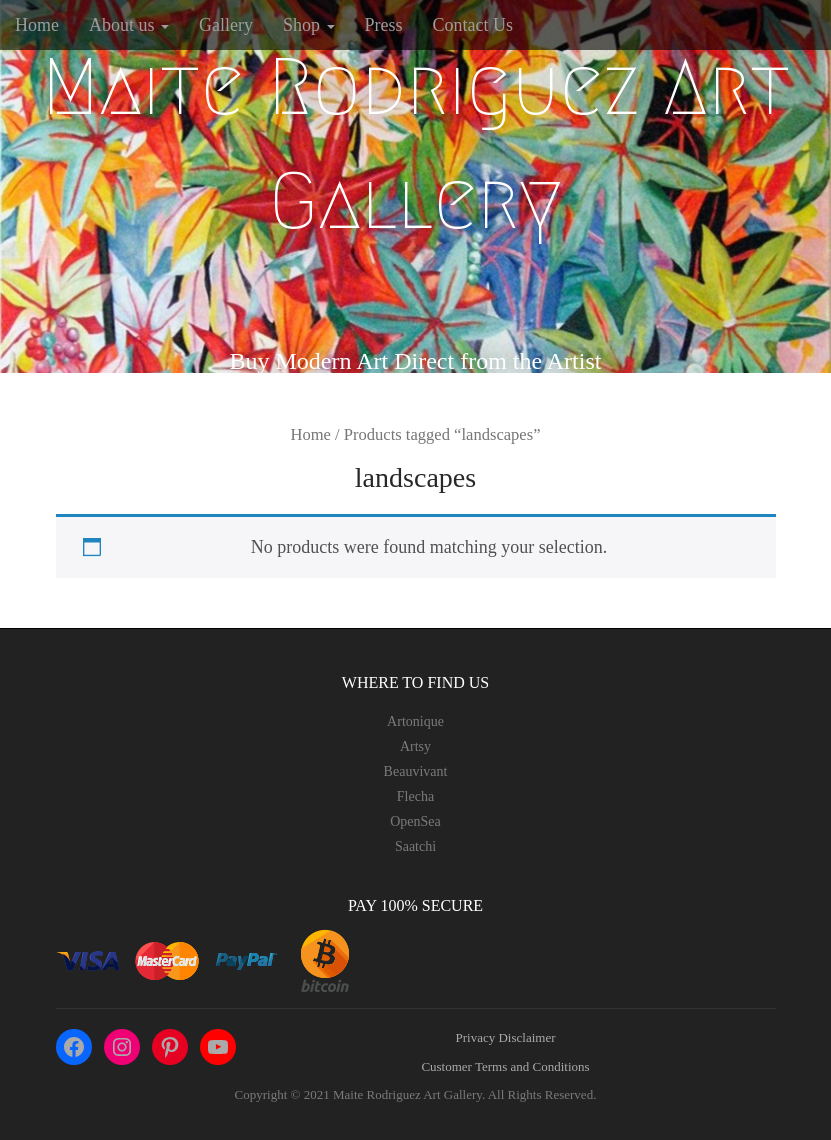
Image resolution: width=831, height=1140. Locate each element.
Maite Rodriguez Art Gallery (416, 144)
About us (129, 25)
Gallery (226, 25)
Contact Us (473, 25)
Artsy (415, 746)
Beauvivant (416, 771)
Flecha (415, 796)
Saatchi (415, 846)
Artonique (415, 721)
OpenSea (415, 821)
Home (37, 25)
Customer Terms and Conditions (505, 1066)
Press (384, 25)
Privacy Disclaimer (506, 1037)
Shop (309, 25)
